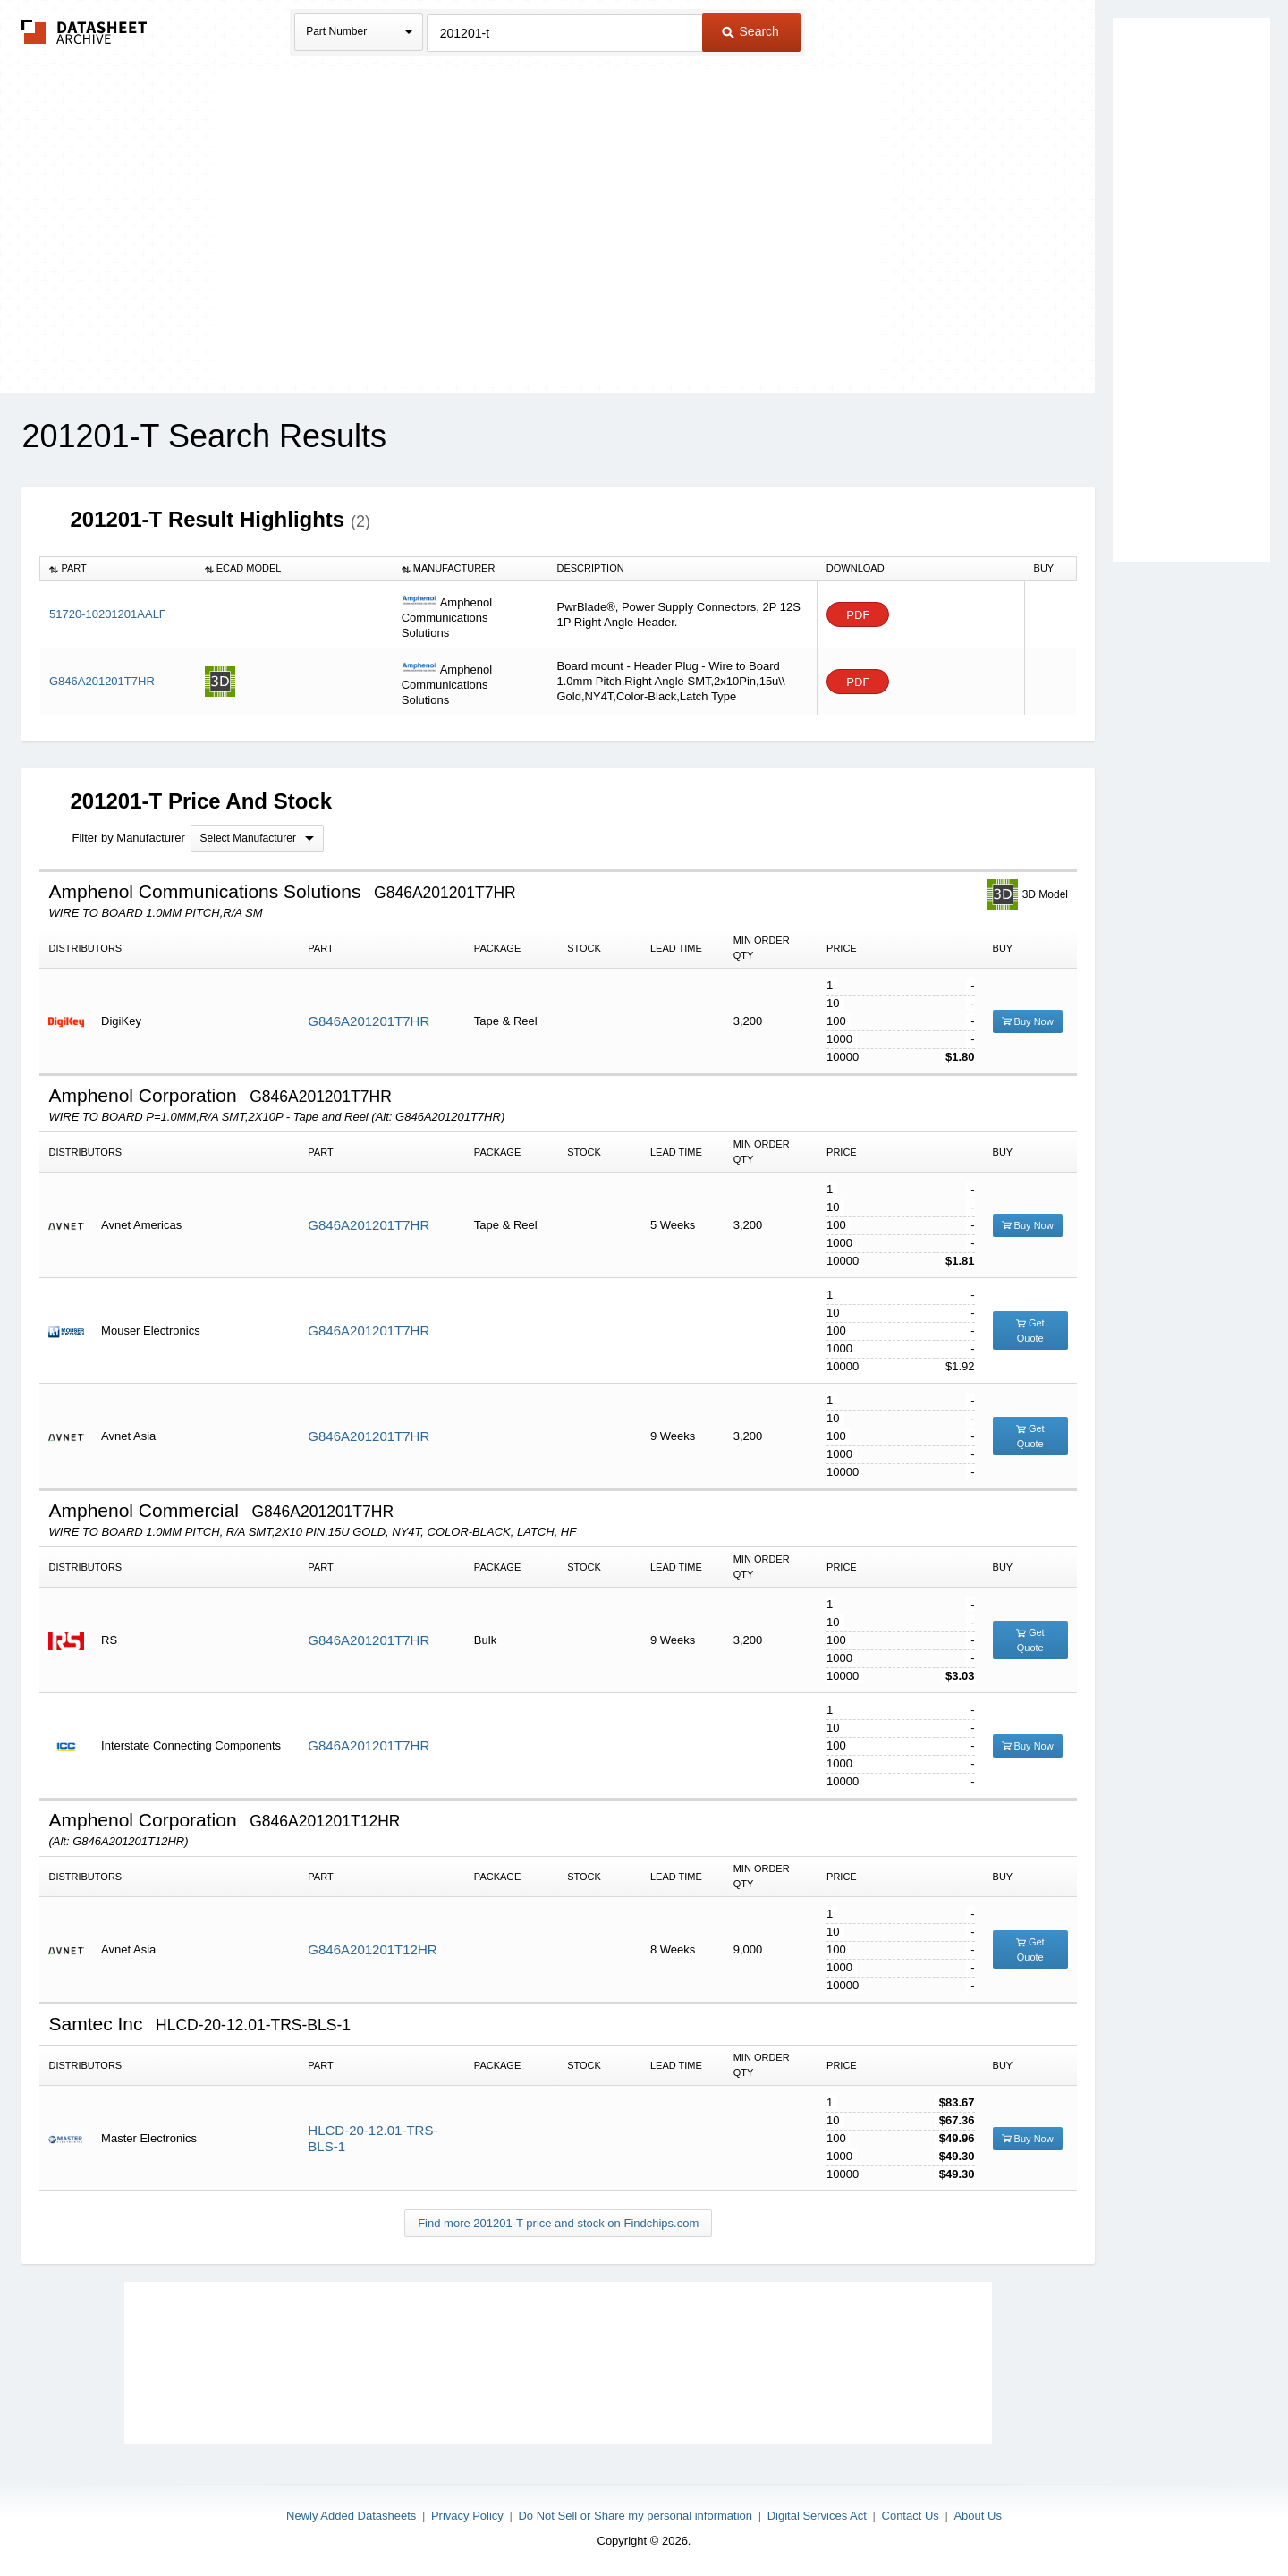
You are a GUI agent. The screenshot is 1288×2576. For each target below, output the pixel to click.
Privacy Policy (467, 2515)
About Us (977, 2515)
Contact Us (910, 2515)
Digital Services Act (817, 2515)
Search (750, 31)
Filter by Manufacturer (128, 837)
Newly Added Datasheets (351, 2515)
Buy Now (1028, 1021)
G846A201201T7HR (102, 681)
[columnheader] (118, 568)
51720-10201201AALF (107, 614)
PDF (857, 615)
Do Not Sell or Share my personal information (635, 2515)
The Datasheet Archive (84, 32)
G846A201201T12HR (372, 1949)
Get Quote (1030, 1330)
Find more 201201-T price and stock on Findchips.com (558, 2223)
